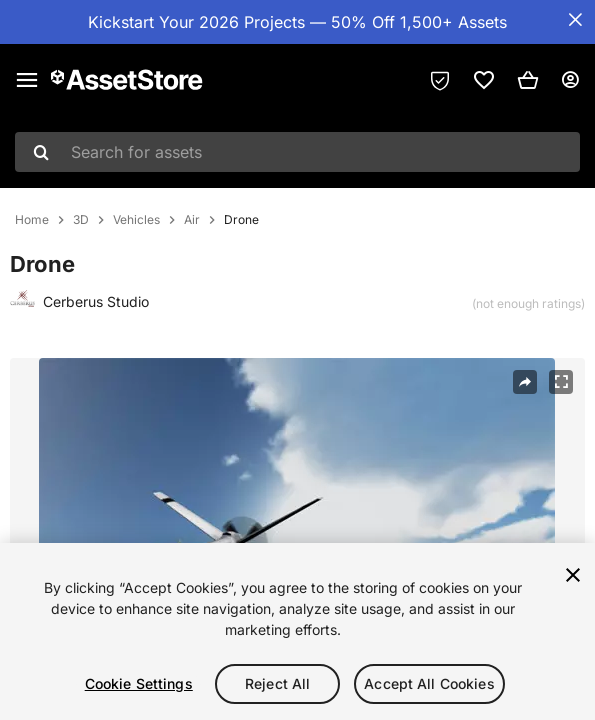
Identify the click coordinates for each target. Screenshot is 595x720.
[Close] (573, 575)
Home (32, 220)
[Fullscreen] (561, 382)
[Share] (525, 382)
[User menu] (570, 80)
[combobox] (297, 152)
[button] (528, 80)
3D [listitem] (81, 220)
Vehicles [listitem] (136, 220)
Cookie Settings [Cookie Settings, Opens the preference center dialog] (139, 683)
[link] (484, 80)
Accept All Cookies (429, 683)
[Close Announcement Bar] (575, 20)
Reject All (277, 683)
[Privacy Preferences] (440, 80)
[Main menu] (27, 80)
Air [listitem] (192, 220)
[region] (297, 631)
